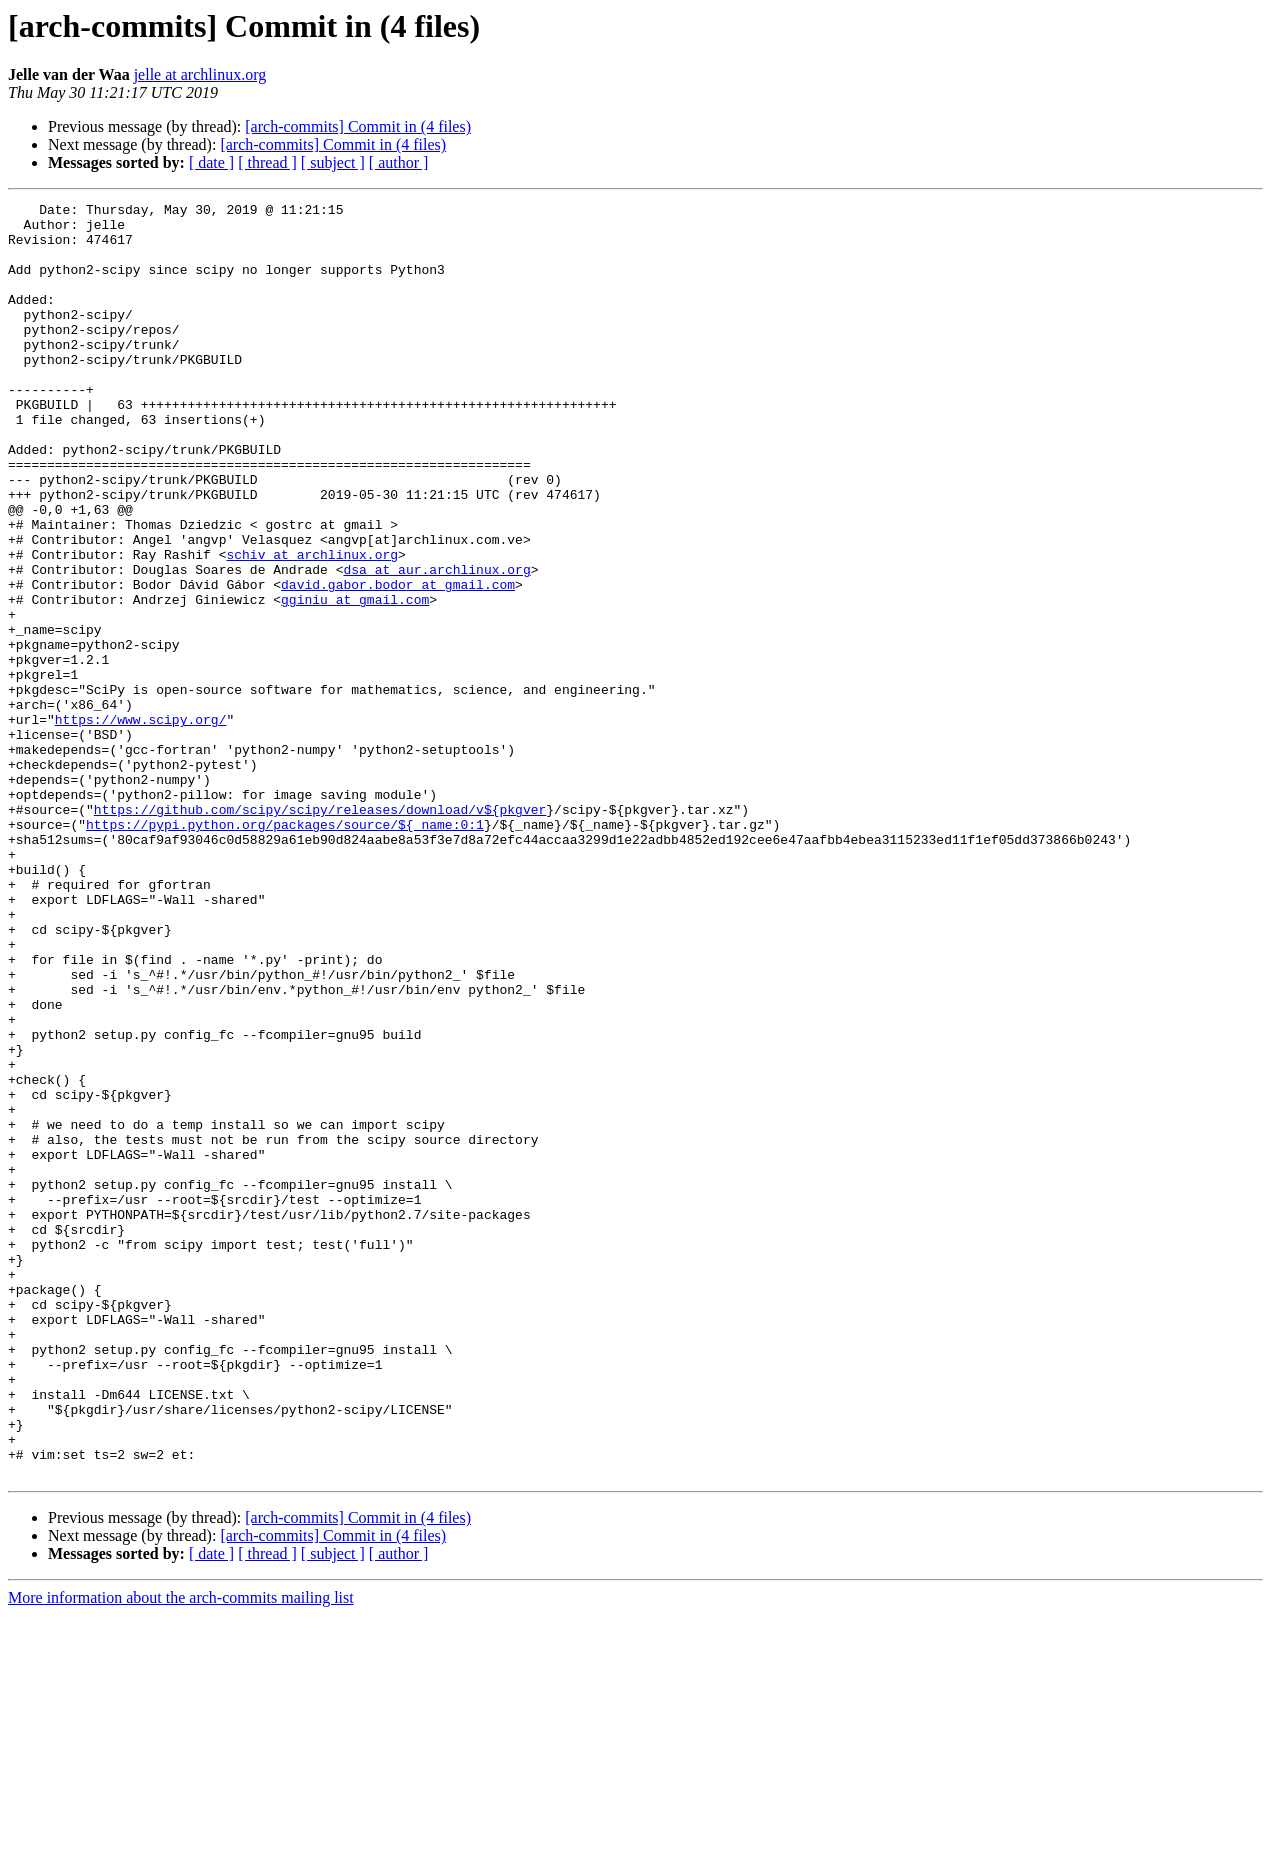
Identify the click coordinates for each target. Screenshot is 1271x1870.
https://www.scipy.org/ (141, 824)
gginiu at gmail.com (355, 680)
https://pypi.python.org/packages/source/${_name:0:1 (285, 950)
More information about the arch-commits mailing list (181, 1852)
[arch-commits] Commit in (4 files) (358, 126)
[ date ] (211, 162)
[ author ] (399, 162)
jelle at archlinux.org (200, 74)
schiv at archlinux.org (312, 626)
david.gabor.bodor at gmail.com (398, 662)
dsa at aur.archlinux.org (436, 644)
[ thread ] (267, 162)
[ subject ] (333, 162)
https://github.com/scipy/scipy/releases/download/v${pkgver (320, 932)
